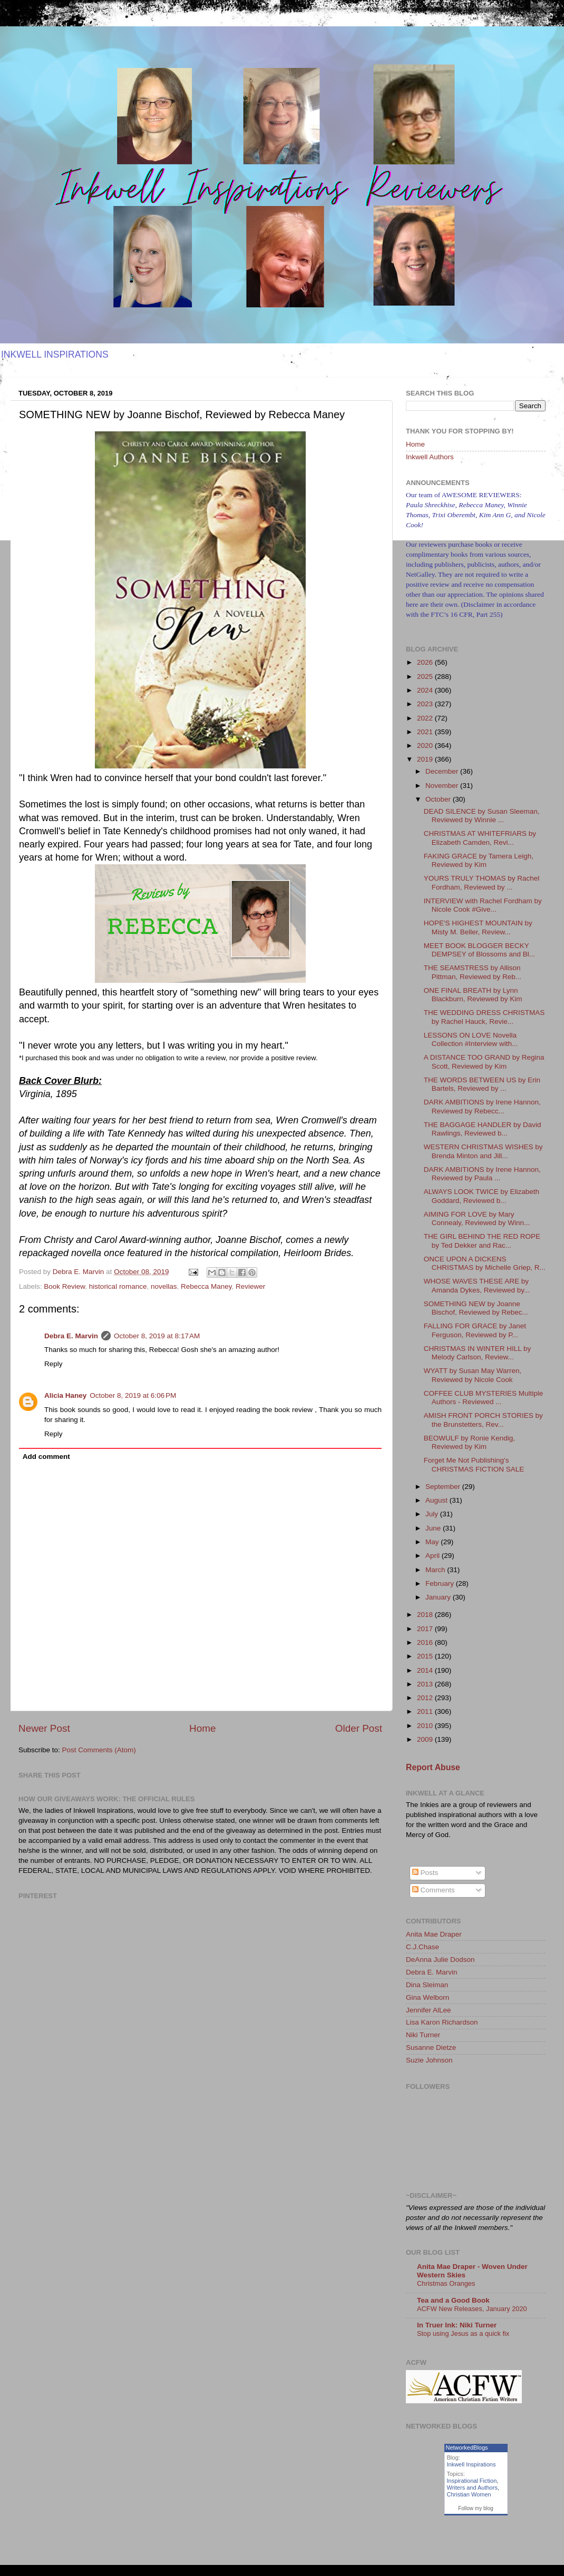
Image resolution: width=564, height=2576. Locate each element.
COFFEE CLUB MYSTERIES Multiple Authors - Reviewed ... (483, 1397)
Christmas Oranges (446, 2283)
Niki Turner (423, 2035)
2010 (426, 1726)
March (436, 1570)
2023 (426, 704)
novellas (164, 1286)
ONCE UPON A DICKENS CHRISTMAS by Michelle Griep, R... (485, 1263)
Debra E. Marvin (71, 1336)
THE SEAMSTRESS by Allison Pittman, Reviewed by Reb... (472, 972)
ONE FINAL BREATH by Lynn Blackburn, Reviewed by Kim (473, 994)
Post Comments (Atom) (99, 1750)
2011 (426, 1711)
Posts (425, 1873)
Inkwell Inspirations (471, 2464)
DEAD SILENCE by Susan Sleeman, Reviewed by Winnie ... (482, 815)
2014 (426, 1670)
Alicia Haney (65, 1395)
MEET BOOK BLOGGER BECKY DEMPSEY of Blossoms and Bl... (479, 950)
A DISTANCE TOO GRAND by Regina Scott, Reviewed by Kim (484, 1061)
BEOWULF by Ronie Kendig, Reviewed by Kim (469, 1442)
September (443, 1487)
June (434, 1528)
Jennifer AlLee (428, 2010)
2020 (426, 745)
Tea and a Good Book (453, 2300)
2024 (426, 690)
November (442, 785)
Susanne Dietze (431, 2047)
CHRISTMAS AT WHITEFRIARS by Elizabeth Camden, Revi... (480, 838)
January (439, 1597)
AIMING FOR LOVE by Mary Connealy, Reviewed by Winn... (477, 1218)
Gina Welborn (427, 1997)
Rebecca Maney (206, 1286)
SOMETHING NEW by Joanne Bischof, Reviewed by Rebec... (476, 1308)
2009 (426, 1739)
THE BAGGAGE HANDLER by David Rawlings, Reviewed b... (482, 1129)
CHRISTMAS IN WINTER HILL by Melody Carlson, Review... (477, 1353)
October (439, 799)
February (440, 1583)
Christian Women (469, 2494)
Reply (53, 1364)
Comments (433, 1890)
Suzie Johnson (429, 2060)
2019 (426, 759)
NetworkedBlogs (467, 2447)
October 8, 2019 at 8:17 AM (157, 1336)
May (433, 1542)
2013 (426, 1684)
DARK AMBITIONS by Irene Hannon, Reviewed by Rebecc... (482, 1106)
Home (202, 1728)
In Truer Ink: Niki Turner (457, 2325)
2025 (426, 676)
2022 (426, 718)
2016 (426, 1642)
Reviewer (250, 1286)
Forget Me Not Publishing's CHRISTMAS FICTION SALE (474, 1464)
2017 (426, 1629)
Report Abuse (433, 1767)
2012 (426, 1698)
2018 (426, 1614)
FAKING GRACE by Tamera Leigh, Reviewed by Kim (478, 860)
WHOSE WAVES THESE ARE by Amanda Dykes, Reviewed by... (477, 1285)
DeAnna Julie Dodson (440, 1959)
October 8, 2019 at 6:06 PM (133, 1395)
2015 (426, 1656)
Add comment (46, 1456)
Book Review (64, 1286)
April (433, 1556)
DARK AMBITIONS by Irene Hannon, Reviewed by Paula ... (482, 1174)
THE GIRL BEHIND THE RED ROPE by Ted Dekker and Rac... (482, 1240)
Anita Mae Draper (434, 1934)
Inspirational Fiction (472, 2481)
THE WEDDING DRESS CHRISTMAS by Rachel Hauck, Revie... (484, 1017)
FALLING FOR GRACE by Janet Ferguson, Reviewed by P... (475, 1330)
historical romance (118, 1286)
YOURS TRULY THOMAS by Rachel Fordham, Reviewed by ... (482, 882)
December (442, 771)
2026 (426, 662)
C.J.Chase (422, 1947)
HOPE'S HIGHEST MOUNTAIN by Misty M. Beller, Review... (478, 927)
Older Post (358, 1728)
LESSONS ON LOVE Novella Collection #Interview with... (471, 1039)
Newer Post (44, 1728)
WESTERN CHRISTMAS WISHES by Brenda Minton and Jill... (483, 1151)
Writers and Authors (472, 2487)
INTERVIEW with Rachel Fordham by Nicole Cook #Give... (483, 905)
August (437, 1500)
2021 (426, 732)
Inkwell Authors (430, 457)
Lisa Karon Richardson (442, 2022)
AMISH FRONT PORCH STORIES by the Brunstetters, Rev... (483, 1420)
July (432, 1514)
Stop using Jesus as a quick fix (463, 2333)
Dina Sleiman (427, 1985)
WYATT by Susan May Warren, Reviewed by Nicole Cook (473, 1375)
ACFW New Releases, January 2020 (472, 2309)
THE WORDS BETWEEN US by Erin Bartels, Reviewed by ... (482, 1084)
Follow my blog (475, 2508)
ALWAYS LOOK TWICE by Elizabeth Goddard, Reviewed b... (481, 1196)
